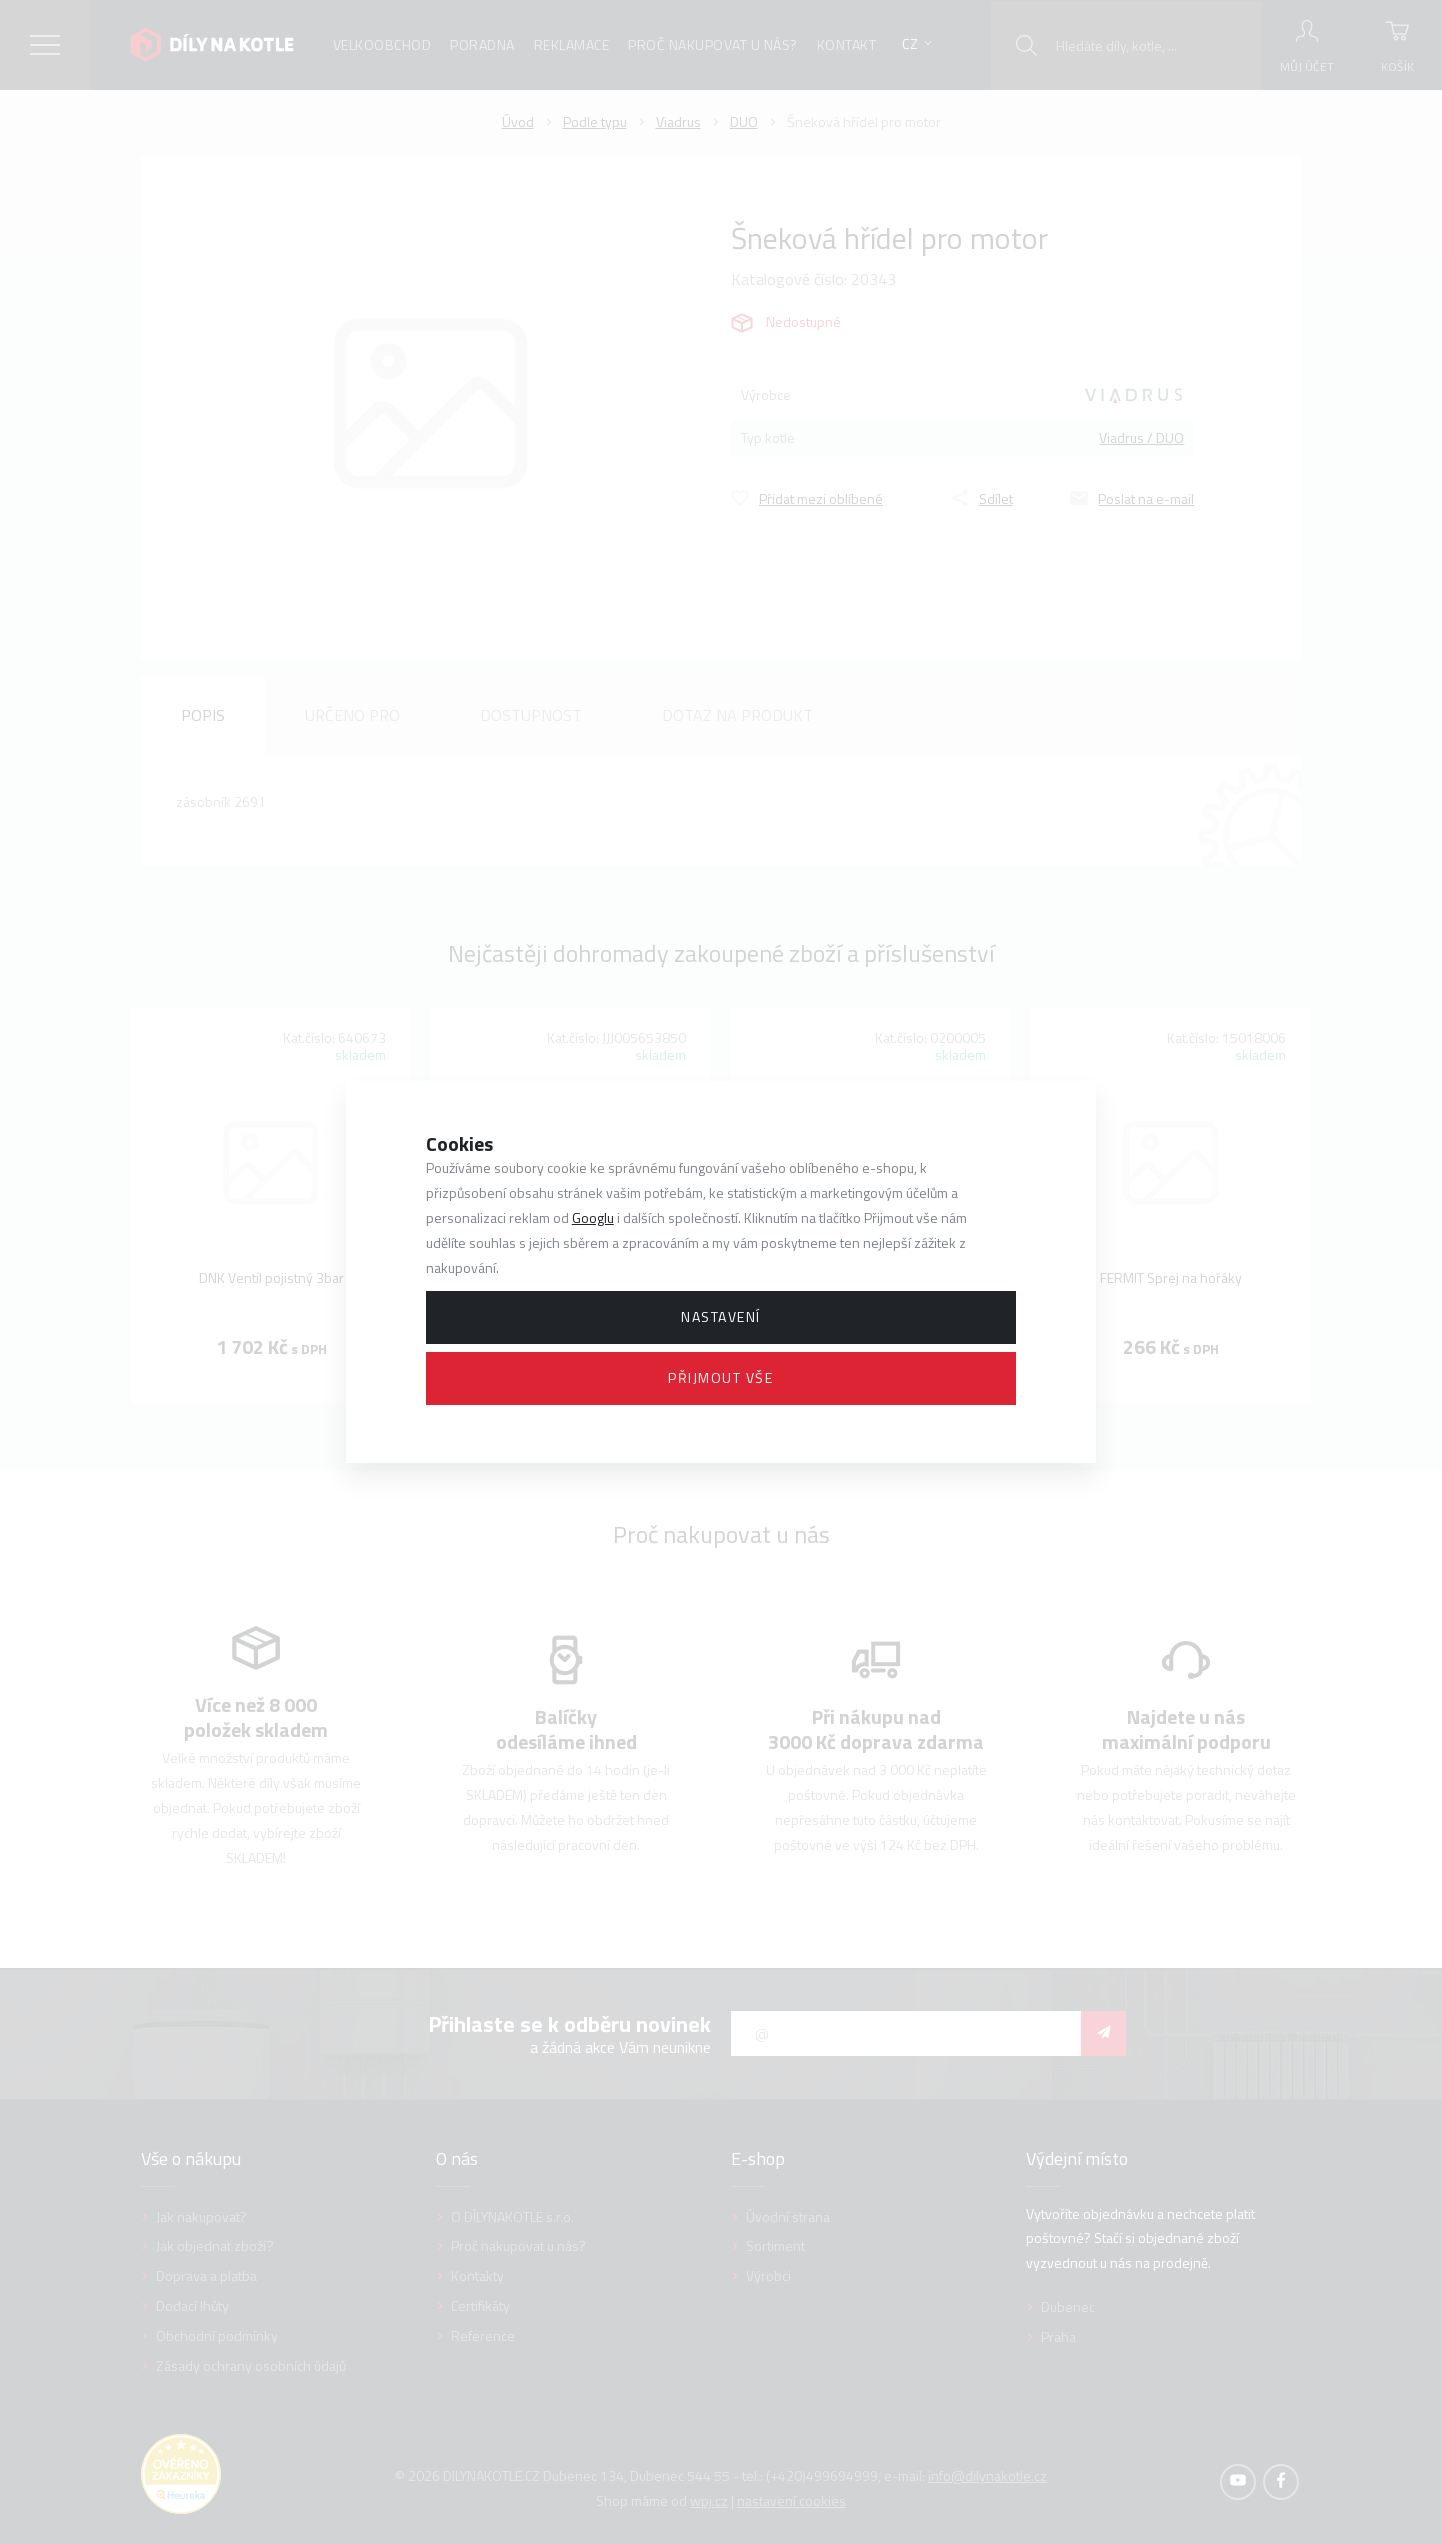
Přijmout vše (720, 1377)
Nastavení (721, 1316)
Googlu (593, 1217)
